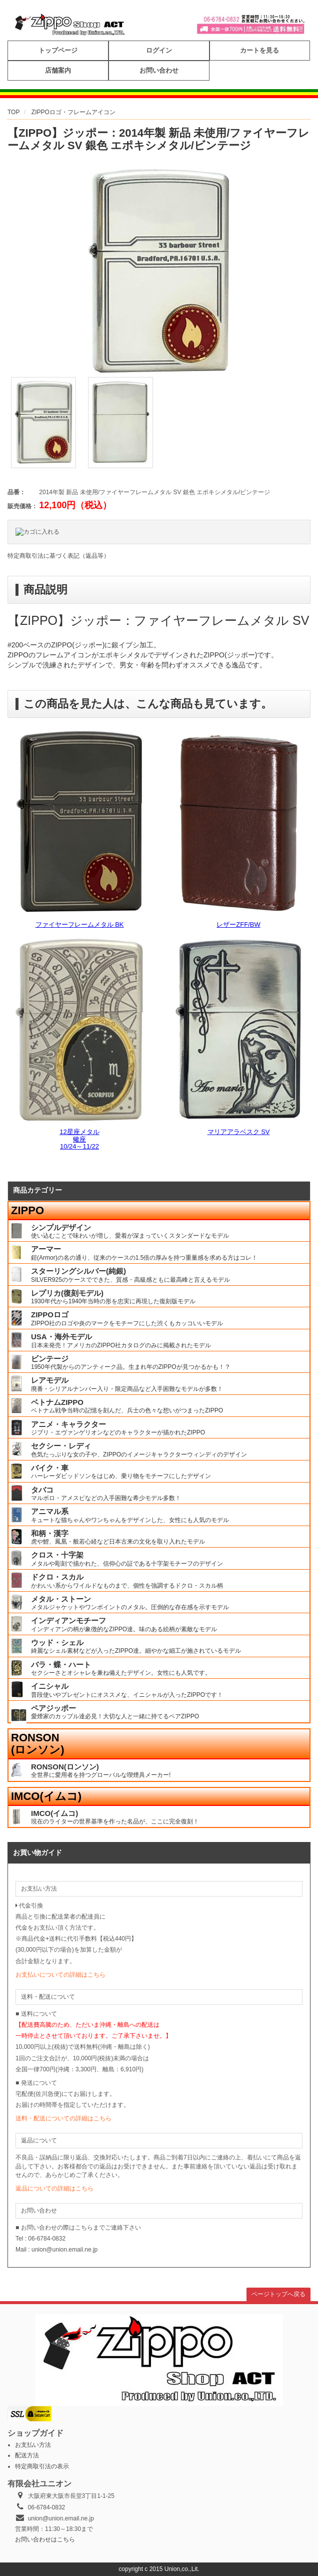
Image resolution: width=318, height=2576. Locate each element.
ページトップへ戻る (279, 2294)
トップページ (58, 50)
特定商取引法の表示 (42, 2466)
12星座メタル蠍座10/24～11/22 (79, 1139)
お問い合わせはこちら (45, 2539)
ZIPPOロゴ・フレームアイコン (74, 112)
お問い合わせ (159, 70)
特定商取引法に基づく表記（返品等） (59, 555)
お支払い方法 (33, 2444)
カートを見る (259, 50)
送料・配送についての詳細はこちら (64, 2118)
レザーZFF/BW (238, 924)
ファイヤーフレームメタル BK (80, 924)
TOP (14, 112)
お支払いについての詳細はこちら (61, 1974)
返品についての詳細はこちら (55, 2188)
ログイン (159, 50)
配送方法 (27, 2455)
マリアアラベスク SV (239, 1132)
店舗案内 (58, 70)
